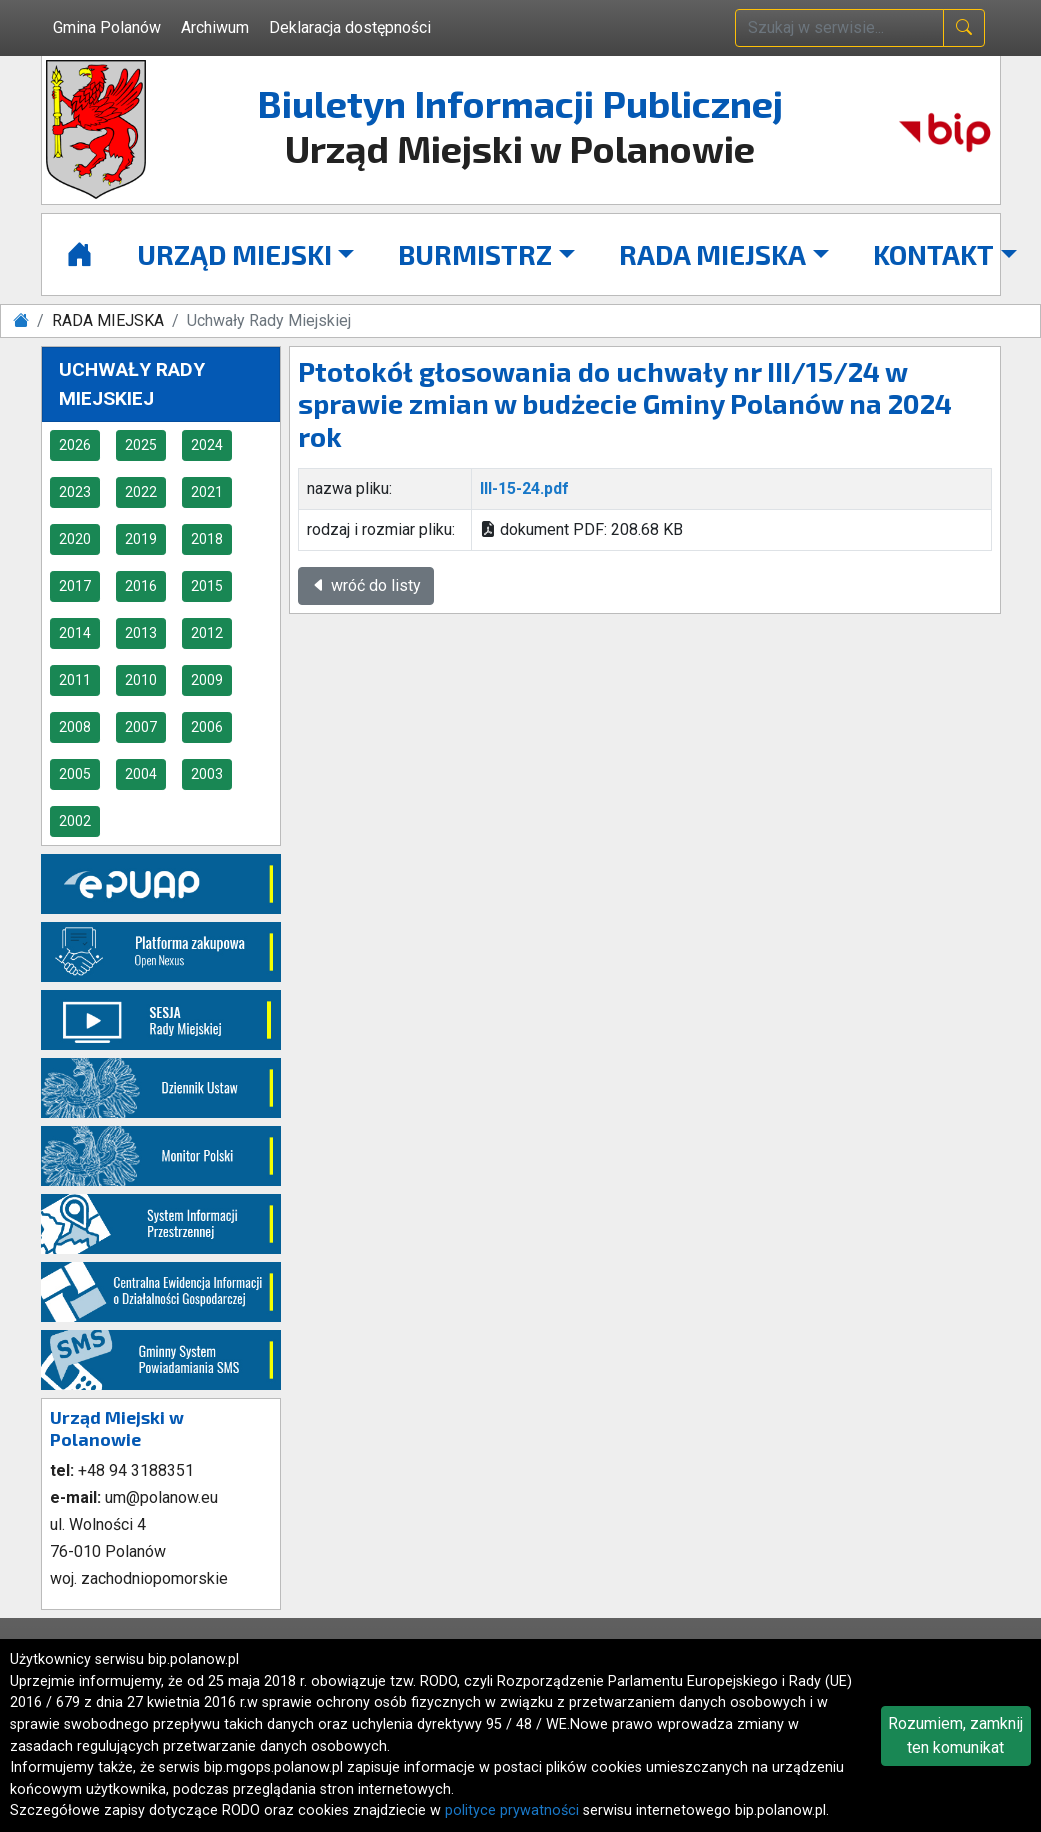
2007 (141, 727)
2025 (141, 445)
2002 (75, 821)
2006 (207, 727)
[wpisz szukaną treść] (839, 28)
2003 (207, 774)
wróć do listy (366, 585)
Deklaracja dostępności (350, 27)
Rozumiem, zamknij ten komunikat (955, 1735)
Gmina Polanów (107, 27)
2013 (141, 633)
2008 (75, 727)
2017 (75, 586)
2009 (207, 680)
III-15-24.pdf (524, 488)
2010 (141, 680)
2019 (141, 539)
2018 (207, 539)
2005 (75, 774)
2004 (141, 774)
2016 (141, 586)
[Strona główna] (79, 254)
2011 (75, 680)
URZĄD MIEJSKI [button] (234, 254)
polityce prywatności (512, 1810)
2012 (207, 633)
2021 (207, 492)
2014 (75, 633)
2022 (141, 492)
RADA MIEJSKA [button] (712, 254)
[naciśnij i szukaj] (964, 28)
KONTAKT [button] (933, 254)
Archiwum (215, 27)
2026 (75, 445)
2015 (207, 586)
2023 (75, 492)
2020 (75, 539)
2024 (207, 445)
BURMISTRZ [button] (475, 254)
